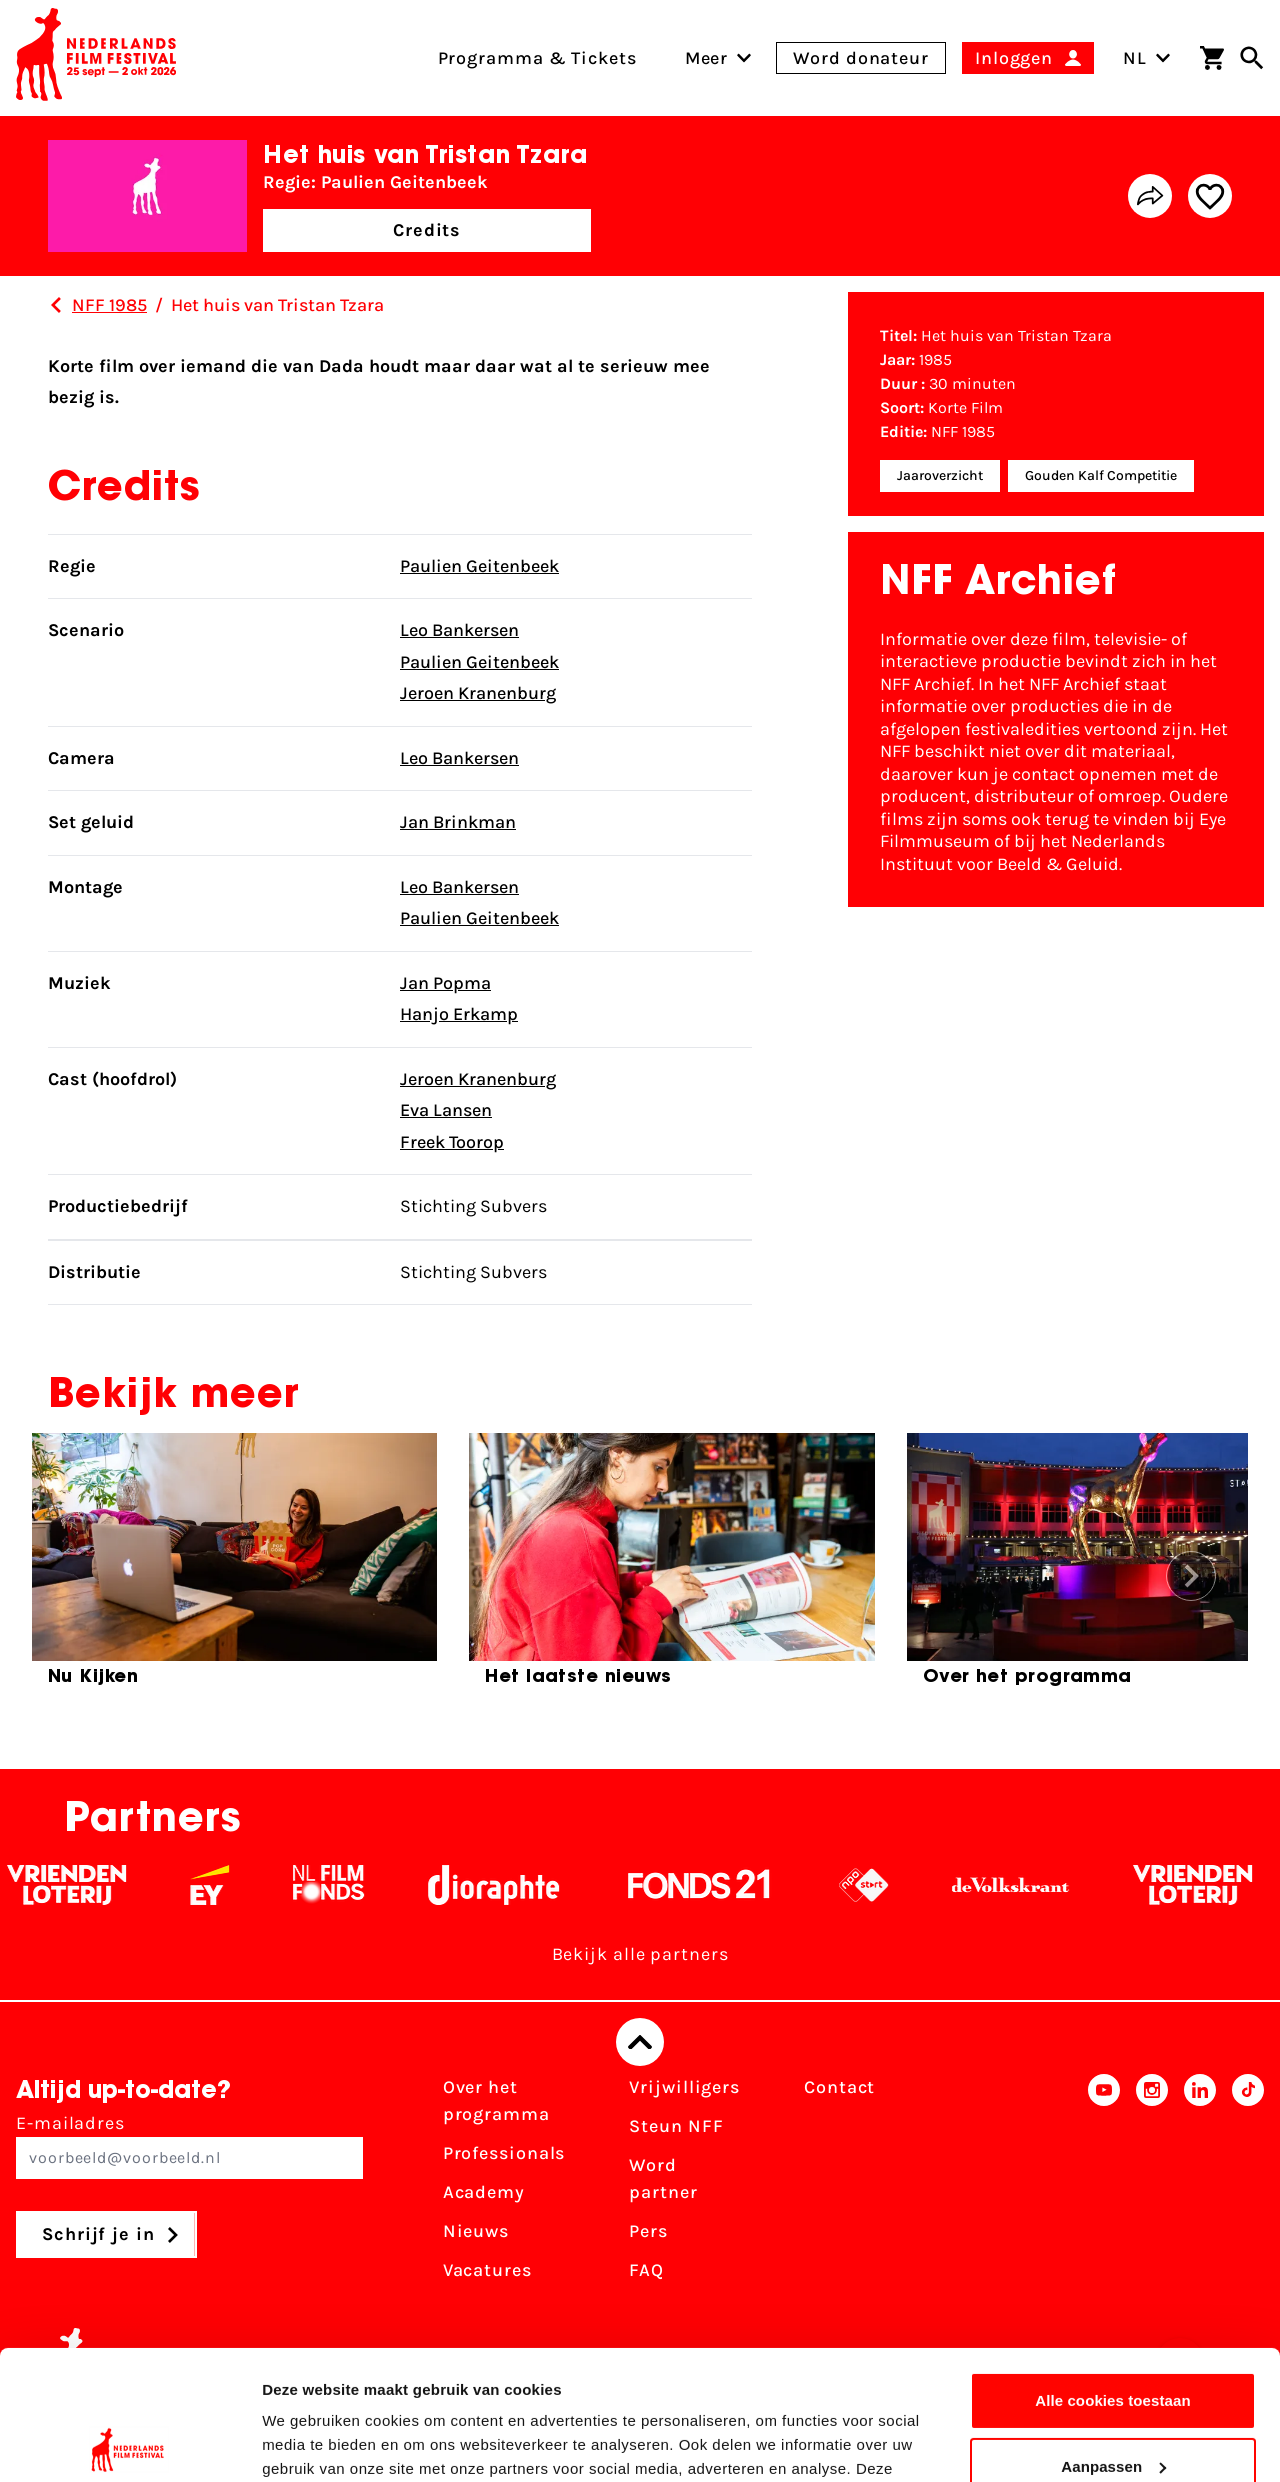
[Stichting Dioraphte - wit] (521, 1885)
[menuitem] (707, 58)
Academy (484, 2192)
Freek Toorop (452, 1142)
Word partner (663, 2178)
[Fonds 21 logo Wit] (727, 1885)
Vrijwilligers (684, 2087)
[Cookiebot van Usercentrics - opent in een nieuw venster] (129, 2443)
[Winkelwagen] (1212, 58)
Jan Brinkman (458, 822)
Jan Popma (445, 983)
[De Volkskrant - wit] (1038, 1885)
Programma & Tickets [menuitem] (537, 58)
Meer (707, 58)
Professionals (504, 2153)
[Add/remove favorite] (1210, 196)
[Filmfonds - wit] (356, 1885)
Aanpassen (1113, 2336)
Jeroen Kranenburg (478, 693)
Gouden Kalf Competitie (1101, 475)
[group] (234, 1568)
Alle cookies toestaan (1113, 2271)
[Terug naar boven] (640, 2042)
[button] (1191, 1576)
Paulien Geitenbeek (479, 566)
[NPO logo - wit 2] (891, 1885)
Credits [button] (427, 230)
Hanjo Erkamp (459, 1014)
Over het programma (496, 2100)
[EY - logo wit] (237, 1885)
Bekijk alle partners (640, 1954)
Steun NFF (676, 2126)
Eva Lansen (446, 1110)
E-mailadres (189, 2145)
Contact (839, 2087)
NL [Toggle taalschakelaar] (1147, 58)
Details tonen (309, 2442)
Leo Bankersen (459, 630)
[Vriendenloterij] (94, 1885)
